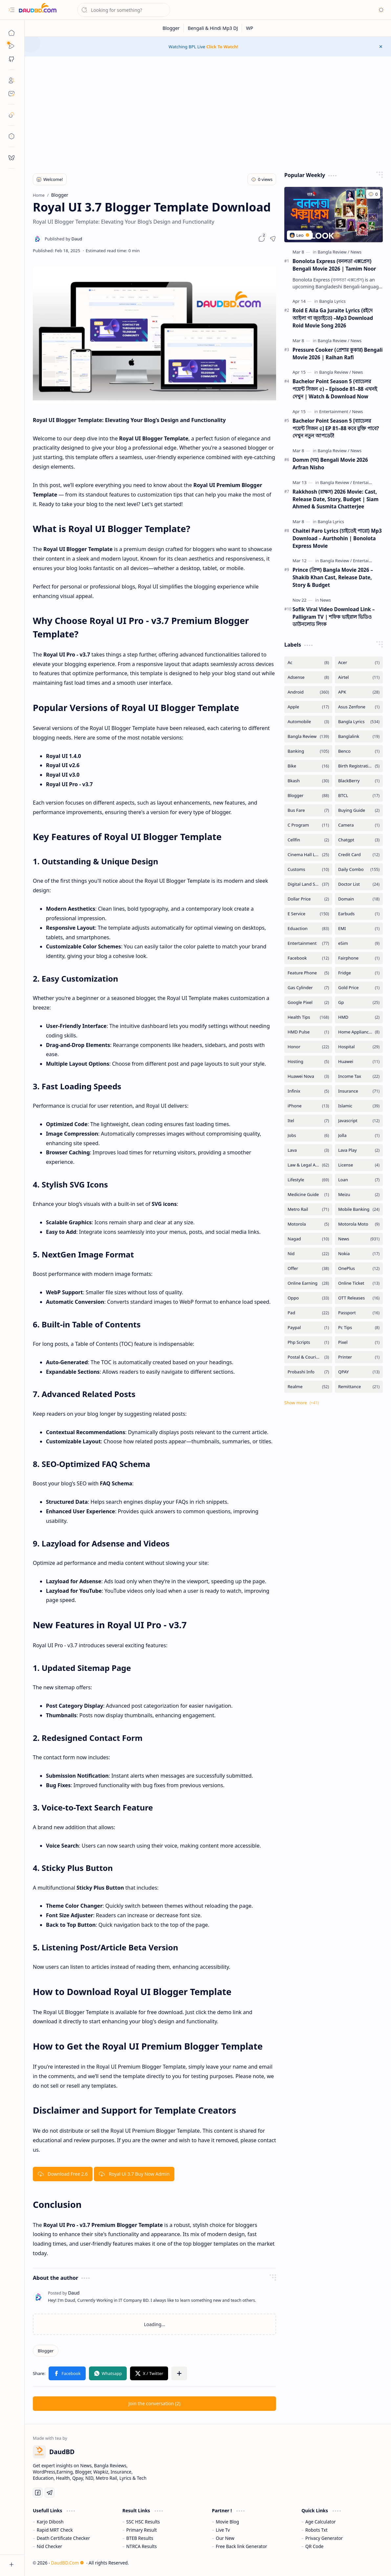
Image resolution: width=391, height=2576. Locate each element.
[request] (11, 157)
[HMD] (359, 1017)
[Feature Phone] (308, 973)
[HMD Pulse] (308, 1032)
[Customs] (308, 869)
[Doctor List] (359, 884)
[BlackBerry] (359, 781)
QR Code (314, 2546)
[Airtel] (359, 677)
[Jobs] (308, 1135)
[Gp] (359, 1002)
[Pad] (308, 1313)
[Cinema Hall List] (308, 855)
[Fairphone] (359, 958)
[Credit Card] (359, 855)
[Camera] (359, 825)
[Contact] (11, 93)
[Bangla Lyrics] (332, 301)
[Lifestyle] (308, 1180)
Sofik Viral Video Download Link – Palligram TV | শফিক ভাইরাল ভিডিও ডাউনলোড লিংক (334, 617)
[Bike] (308, 766)
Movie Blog (227, 2522)
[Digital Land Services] (308, 884)
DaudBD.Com (67, 2563)
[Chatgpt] (359, 840)
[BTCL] (359, 795)
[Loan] (359, 1180)
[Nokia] (359, 1254)
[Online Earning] (308, 1283)
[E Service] (308, 914)
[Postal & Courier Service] (308, 1357)
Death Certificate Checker (63, 2538)
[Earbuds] (359, 914)
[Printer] (359, 1357)
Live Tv (223, 2530)
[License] (359, 1165)
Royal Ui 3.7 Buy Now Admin (134, 2174)
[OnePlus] (359, 1268)
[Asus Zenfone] (359, 707)
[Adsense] (308, 677)
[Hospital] (359, 1047)
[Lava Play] (359, 1150)
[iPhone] (308, 1106)
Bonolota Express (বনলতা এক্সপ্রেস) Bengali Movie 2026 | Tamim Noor (334, 265)
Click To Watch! (222, 47)
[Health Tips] (308, 1017)
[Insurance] (359, 1091)
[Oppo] (308, 1298)
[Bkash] (308, 781)
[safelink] (11, 115)
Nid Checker (49, 2546)
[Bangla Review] (334, 252)
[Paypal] (308, 1327)
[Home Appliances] (359, 1032)
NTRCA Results (141, 2546)
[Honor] (308, 1047)
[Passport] (359, 1313)
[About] (11, 80)
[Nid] (308, 1254)
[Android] (308, 692)
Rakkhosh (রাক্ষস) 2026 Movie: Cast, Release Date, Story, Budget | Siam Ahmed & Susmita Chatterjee (336, 499)
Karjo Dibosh (50, 2522)
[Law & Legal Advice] (308, 1165)
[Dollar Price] (308, 899)
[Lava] (308, 1150)
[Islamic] (359, 1106)
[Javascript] (359, 1121)
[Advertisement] (208, 112)
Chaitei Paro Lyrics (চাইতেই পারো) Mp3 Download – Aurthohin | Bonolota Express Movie (337, 538)
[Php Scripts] (308, 1342)
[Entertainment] (335, 411)
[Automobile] (308, 722)
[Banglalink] (359, 736)
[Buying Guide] (359, 810)
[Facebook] (308, 958)
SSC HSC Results (143, 2522)
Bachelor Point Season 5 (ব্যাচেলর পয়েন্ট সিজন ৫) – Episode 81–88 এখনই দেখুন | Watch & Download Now (335, 389)
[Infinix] (308, 1091)
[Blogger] (171, 28)
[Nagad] (308, 1239)
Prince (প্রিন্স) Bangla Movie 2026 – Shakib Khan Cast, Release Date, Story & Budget (333, 577)
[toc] (11, 136)
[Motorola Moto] (359, 1224)
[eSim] (359, 943)
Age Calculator (320, 2522)
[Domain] (359, 899)
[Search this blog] (124, 9)
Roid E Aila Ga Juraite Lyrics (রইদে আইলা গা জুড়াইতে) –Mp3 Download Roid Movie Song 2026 (333, 318)
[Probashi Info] (308, 1372)
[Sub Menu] (11, 46)
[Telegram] (49, 2493)
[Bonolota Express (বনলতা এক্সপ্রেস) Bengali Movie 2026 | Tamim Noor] (333, 214)
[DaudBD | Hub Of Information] (37, 10)
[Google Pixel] (308, 1002)
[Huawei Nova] (308, 1076)
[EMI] (359, 928)
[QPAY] (359, 1372)
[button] (11, 10)
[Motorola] (308, 1224)
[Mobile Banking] (359, 1209)
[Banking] (308, 751)
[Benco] (359, 751)
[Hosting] (308, 1061)
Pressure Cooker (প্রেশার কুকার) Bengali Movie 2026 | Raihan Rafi (338, 353)
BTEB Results (139, 2538)
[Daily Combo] (359, 869)
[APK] (359, 692)
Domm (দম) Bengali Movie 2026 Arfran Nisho (330, 463)
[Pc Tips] (359, 1327)
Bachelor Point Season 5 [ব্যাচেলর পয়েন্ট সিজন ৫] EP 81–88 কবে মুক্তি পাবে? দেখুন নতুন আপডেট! (336, 428)
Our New (225, 2538)
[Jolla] (359, 1135)
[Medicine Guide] (308, 1194)
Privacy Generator (324, 2538)
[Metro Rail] (308, 1209)
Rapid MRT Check (55, 2530)
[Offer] (308, 1268)
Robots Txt (316, 2530)
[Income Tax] (359, 1076)
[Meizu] (359, 1194)
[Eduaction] (308, 928)
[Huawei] (359, 1061)
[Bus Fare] (308, 810)
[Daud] (63, 239)
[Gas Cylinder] (308, 988)
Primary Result (141, 2530)
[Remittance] (359, 1387)
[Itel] (308, 1121)
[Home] (11, 32)
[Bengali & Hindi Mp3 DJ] (213, 28)
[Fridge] (359, 973)
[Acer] (359, 662)
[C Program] (308, 825)
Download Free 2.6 (63, 2174)
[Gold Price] (359, 988)
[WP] (249, 28)
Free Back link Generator (241, 2546)
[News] (355, 252)
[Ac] (308, 662)
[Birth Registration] (359, 766)
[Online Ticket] (359, 1283)
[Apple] (308, 707)
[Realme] (308, 1387)
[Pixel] (359, 1342)
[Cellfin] (308, 840)
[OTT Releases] (359, 1298)
